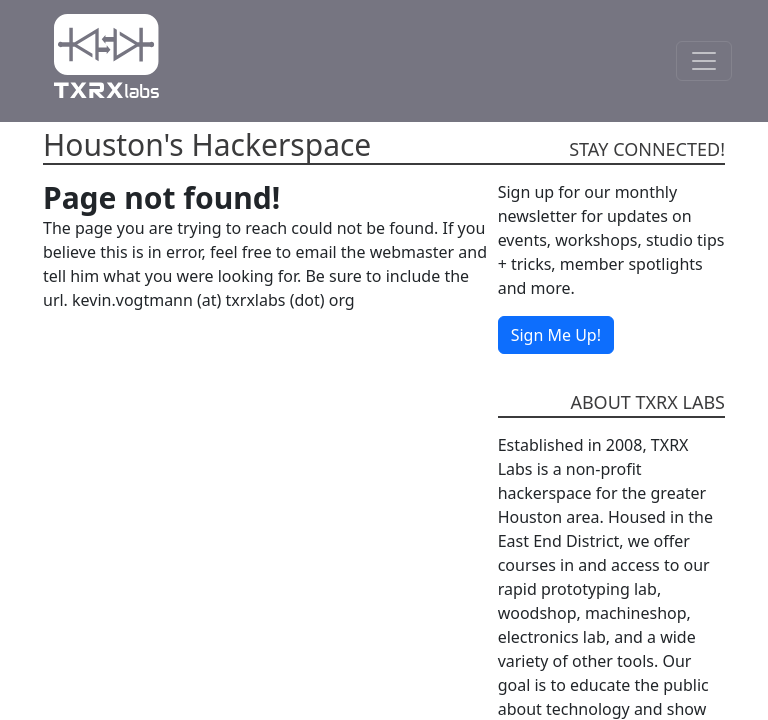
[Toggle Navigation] (704, 61)
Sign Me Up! (556, 335)
